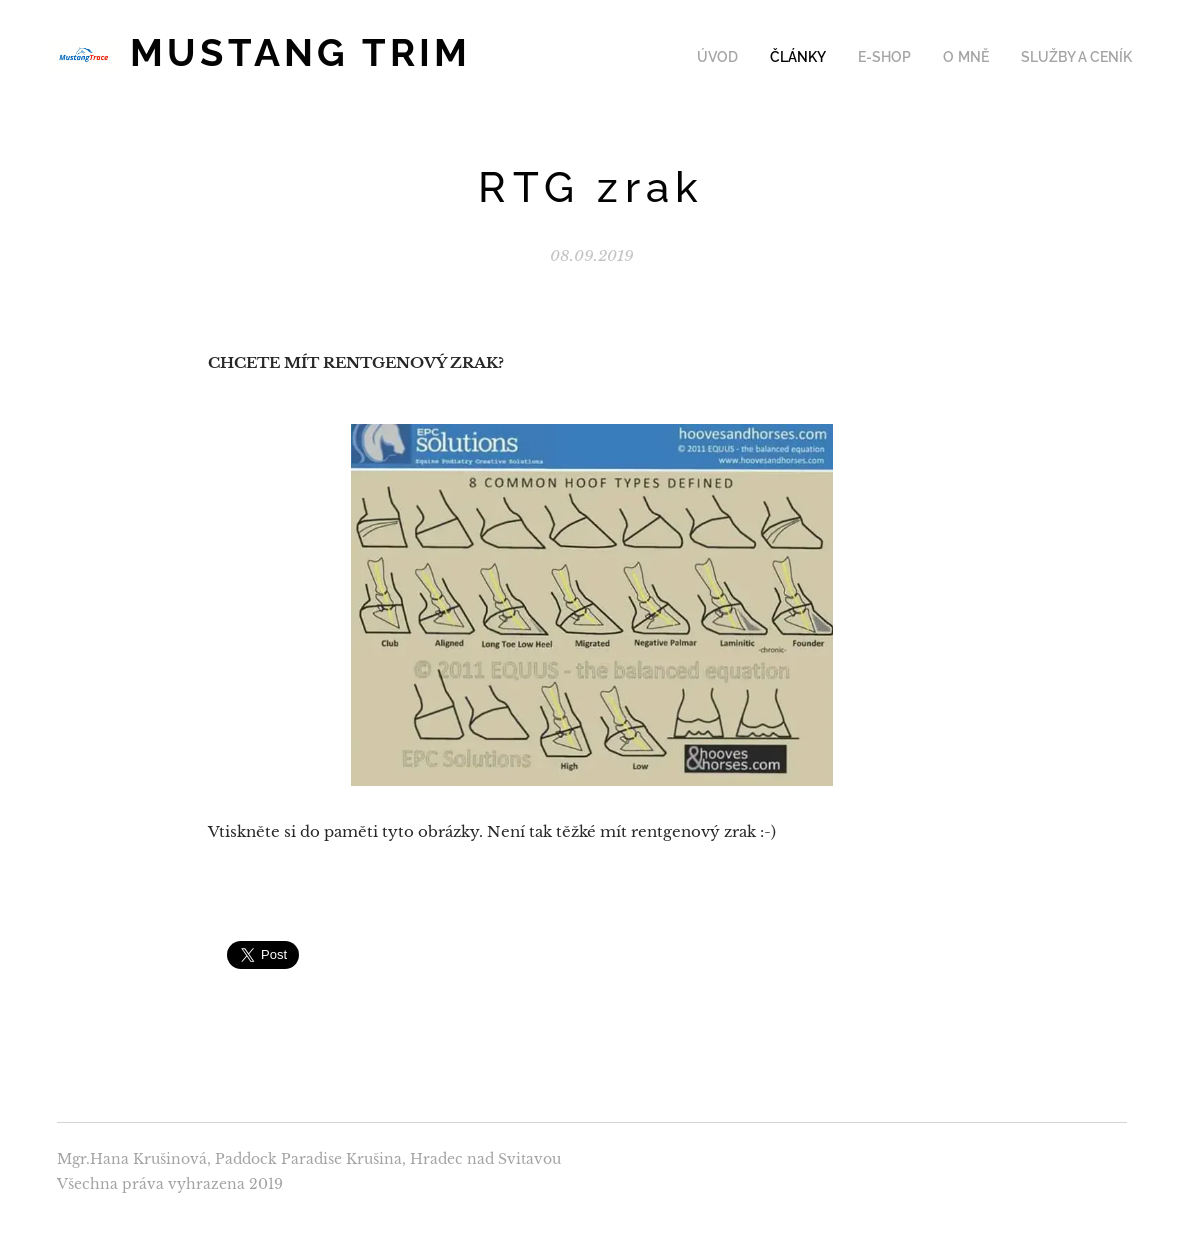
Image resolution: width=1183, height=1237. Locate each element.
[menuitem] (742, 57)
